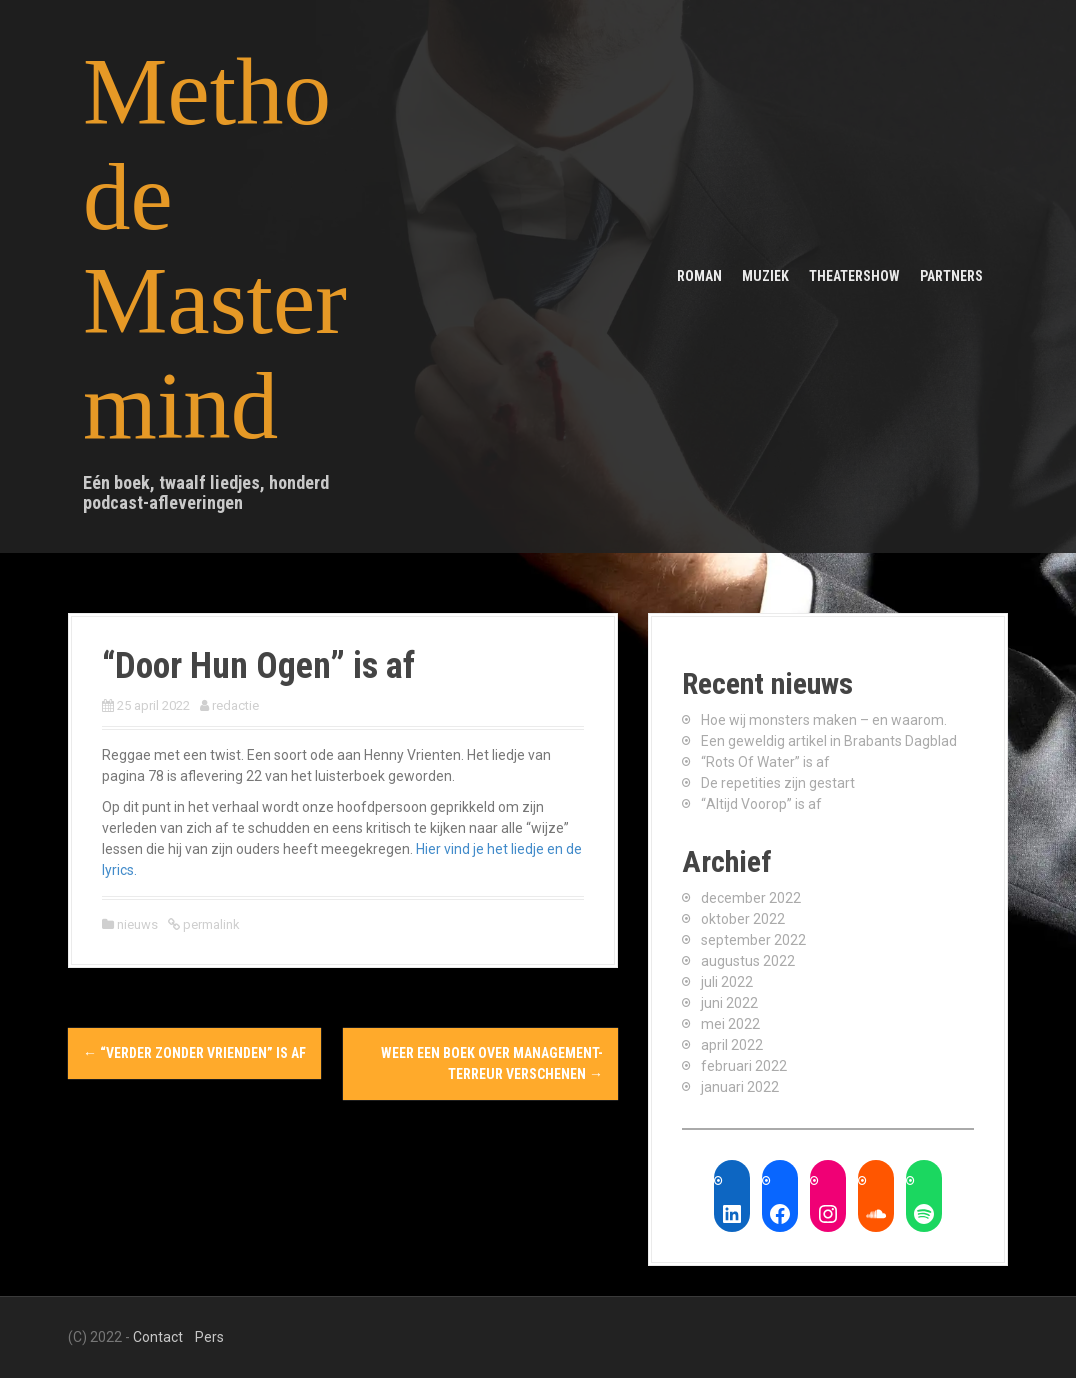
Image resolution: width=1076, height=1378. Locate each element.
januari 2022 (740, 1087)
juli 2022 (727, 982)
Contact (158, 1337)
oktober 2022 (743, 919)
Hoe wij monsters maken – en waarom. (824, 720)
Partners (951, 276)
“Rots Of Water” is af (765, 762)
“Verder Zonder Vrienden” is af (194, 1053)
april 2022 (732, 1045)
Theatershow (854, 276)
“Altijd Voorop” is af (761, 804)
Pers (209, 1337)
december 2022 (751, 898)
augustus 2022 (748, 961)
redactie (235, 705)
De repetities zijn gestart (778, 783)
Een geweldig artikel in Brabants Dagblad (829, 741)
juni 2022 (729, 1003)
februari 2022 (744, 1066)
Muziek (765, 276)
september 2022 (753, 940)
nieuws (137, 924)
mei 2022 (730, 1024)
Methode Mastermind (215, 249)
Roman (699, 276)
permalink (210, 924)
